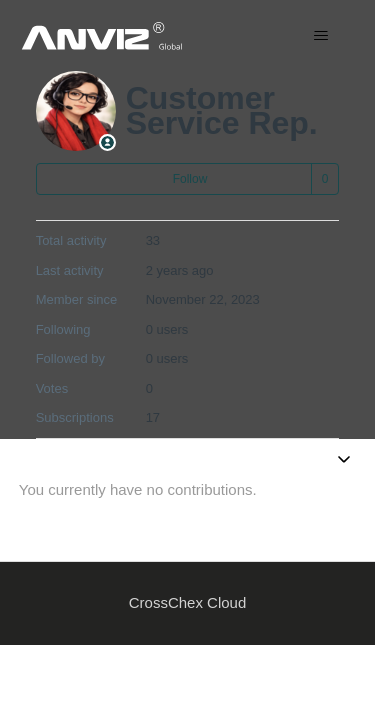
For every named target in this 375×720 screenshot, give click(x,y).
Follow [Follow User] (190, 179)
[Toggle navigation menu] (320, 36)
